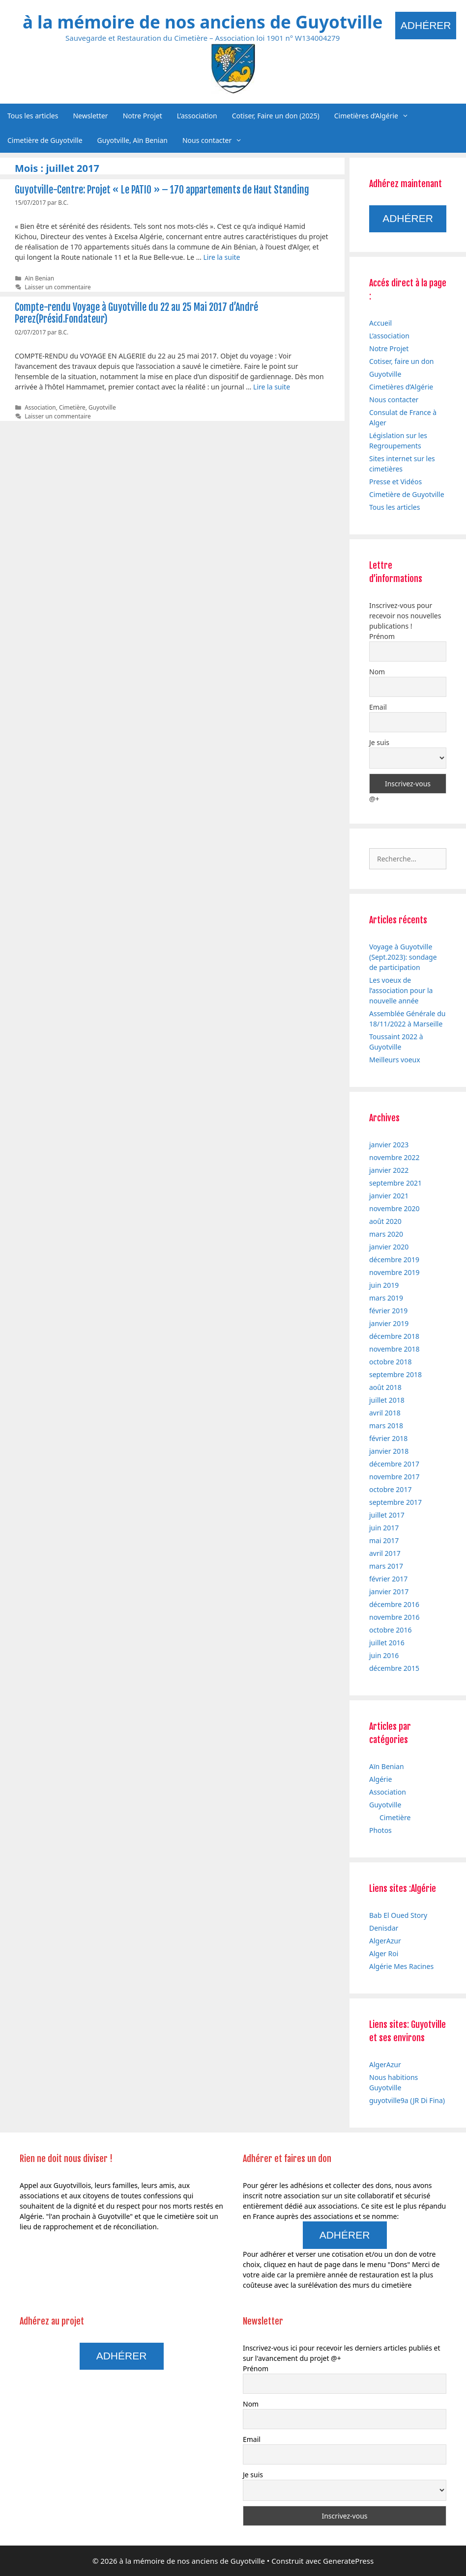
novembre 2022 (394, 1157)
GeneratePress (348, 2561)
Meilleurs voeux (394, 1059)
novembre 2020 (394, 1208)
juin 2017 (384, 1527)
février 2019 (388, 1310)
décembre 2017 (394, 1463)
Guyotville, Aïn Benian (132, 140)
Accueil (380, 323)
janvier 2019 (388, 1323)
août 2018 (385, 1387)
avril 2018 (385, 1412)
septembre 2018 (395, 1374)
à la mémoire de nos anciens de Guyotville (202, 21)
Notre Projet (142, 115)
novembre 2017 (394, 1476)
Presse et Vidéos (395, 481)
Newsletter (90, 115)
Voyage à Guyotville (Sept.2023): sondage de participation (403, 957)
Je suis (379, 742)
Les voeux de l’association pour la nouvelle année (401, 990)
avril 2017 (385, 1553)
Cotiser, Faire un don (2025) (276, 115)
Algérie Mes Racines (401, 1966)
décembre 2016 (394, 1604)
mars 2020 (386, 1234)
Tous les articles (32, 115)
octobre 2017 (390, 1489)
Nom (377, 671)
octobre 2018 (390, 1361)
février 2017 (388, 1578)
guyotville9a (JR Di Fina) (407, 2100)
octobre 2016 (390, 1629)
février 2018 (388, 1438)
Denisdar (383, 1928)
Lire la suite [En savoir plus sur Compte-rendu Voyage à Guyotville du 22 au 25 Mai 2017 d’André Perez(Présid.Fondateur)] (271, 386)
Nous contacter (216, 140)
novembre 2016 (394, 1617)
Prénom (382, 636)
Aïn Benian (39, 278)
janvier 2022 (388, 1170)
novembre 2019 (394, 1272)
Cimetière (72, 407)
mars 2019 (386, 1297)
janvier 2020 (388, 1246)
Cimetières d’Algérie (375, 116)
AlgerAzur (385, 1940)
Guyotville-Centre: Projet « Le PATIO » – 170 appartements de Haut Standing (162, 190)
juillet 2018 (387, 1400)
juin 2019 (384, 1285)
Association (40, 407)
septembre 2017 (395, 1502)
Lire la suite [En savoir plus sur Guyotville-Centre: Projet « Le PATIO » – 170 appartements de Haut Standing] (221, 257)
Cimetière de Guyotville (45, 140)
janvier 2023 (388, 1144)
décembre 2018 (394, 1336)
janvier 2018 (388, 1451)
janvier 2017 (388, 1591)
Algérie (380, 1779)
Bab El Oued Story (398, 1915)
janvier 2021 (388, 1195)
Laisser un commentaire (57, 287)
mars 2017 (386, 1566)
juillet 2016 (387, 1642)
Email (378, 707)
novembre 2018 (394, 1349)
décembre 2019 (394, 1259)
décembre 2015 (394, 1668)
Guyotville (102, 407)
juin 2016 (384, 1655)
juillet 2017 (387, 1515)
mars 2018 (386, 1425)
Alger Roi (383, 1953)
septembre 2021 (395, 1183)
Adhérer (426, 25)
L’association (197, 115)
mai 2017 (384, 1540)
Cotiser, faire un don (401, 361)
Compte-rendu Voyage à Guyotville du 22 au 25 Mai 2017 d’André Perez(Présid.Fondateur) (136, 313)
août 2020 (385, 1221)
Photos (380, 1830)
